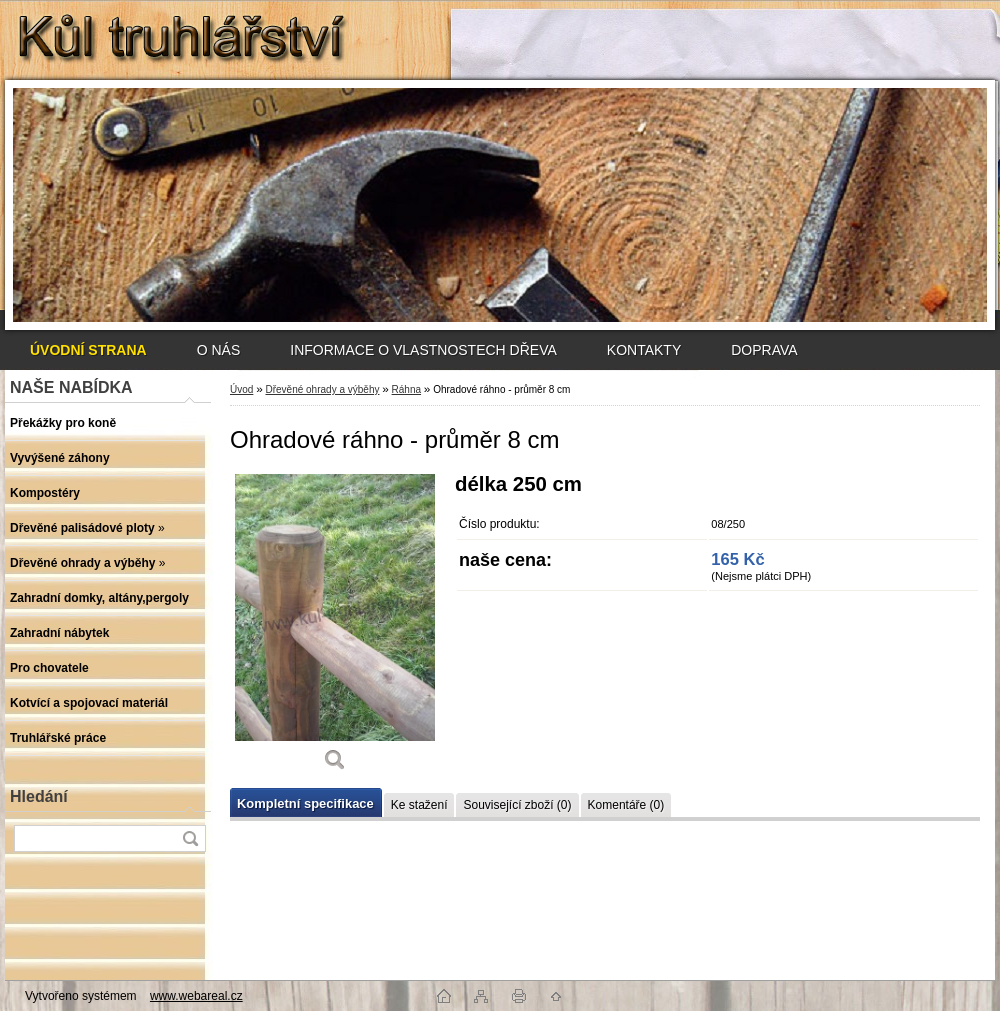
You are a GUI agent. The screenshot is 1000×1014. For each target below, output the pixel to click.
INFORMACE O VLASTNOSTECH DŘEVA (423, 350)
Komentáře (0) (626, 805)
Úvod (241, 389)
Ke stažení (419, 805)
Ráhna (406, 389)
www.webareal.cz (196, 996)
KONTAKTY (644, 350)
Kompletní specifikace (305, 803)
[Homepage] (88, 350)
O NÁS (219, 350)
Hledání (39, 796)
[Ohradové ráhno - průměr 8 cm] (335, 629)
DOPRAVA (764, 350)
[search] (190, 838)
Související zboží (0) (517, 805)
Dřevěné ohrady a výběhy (322, 389)
